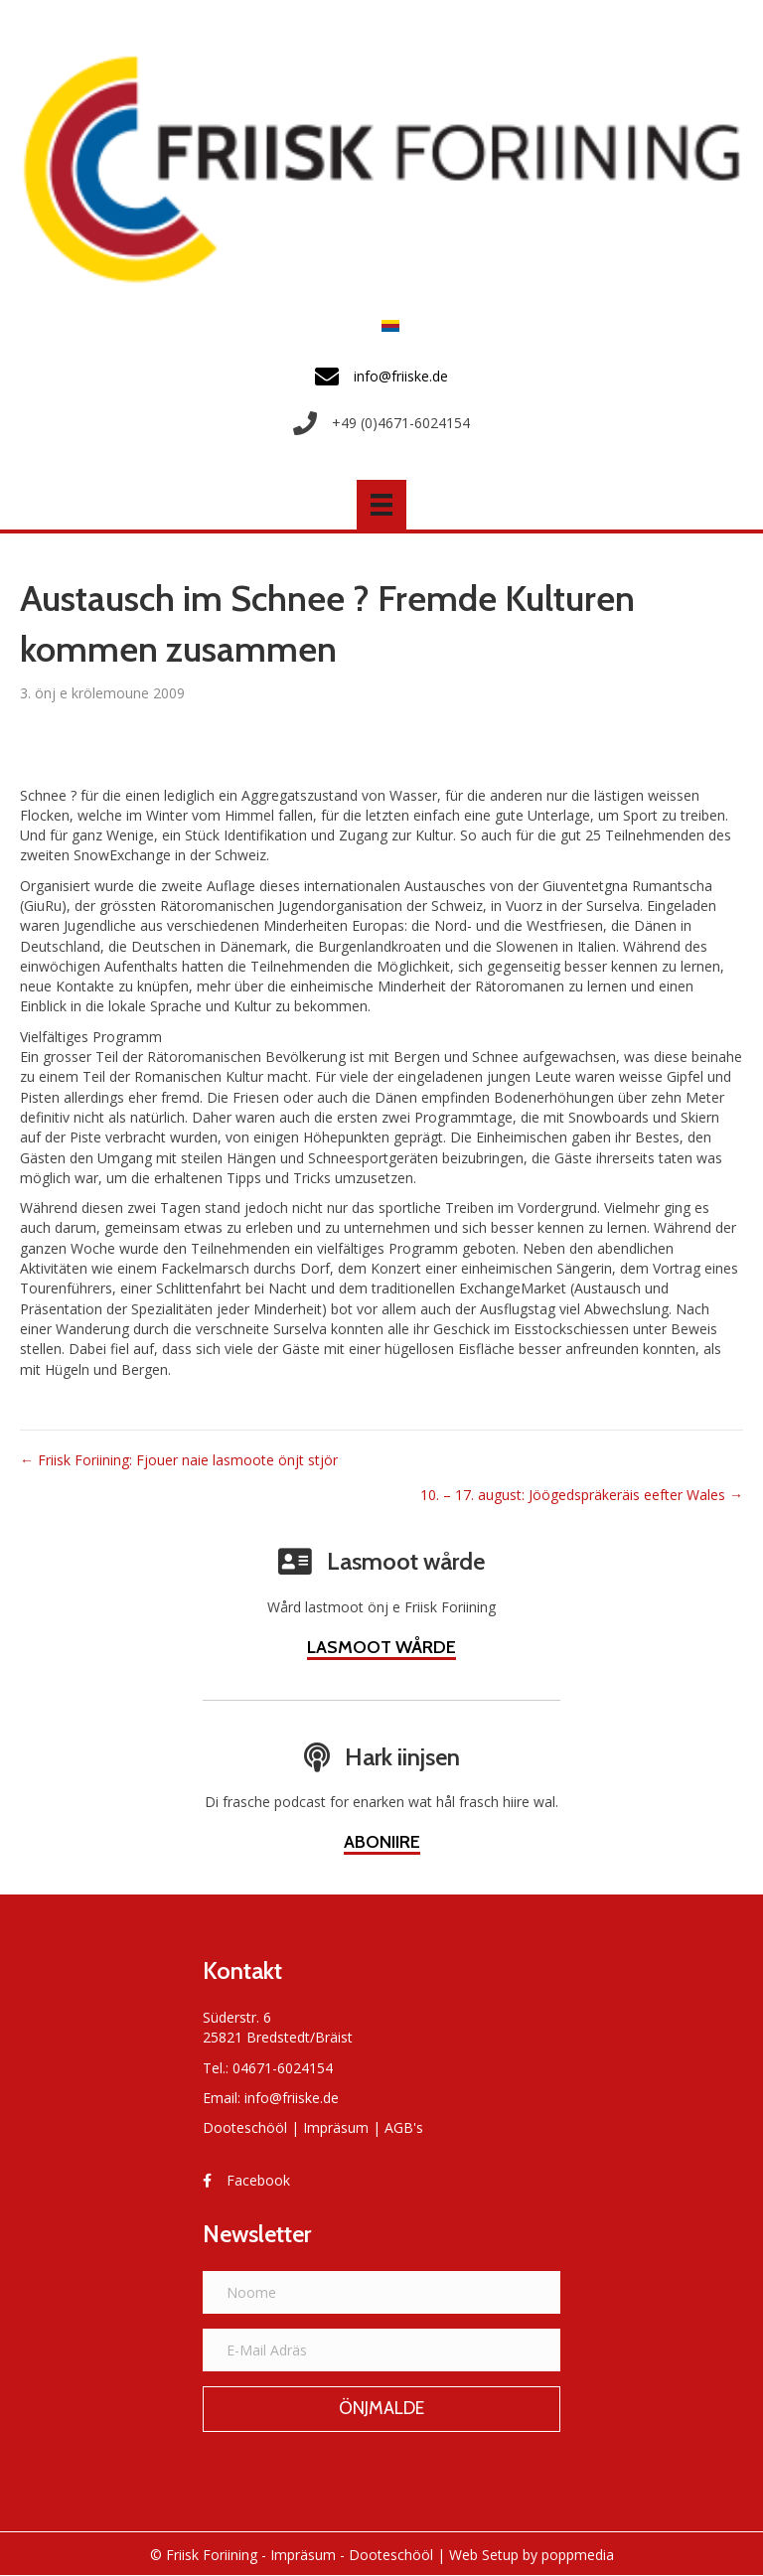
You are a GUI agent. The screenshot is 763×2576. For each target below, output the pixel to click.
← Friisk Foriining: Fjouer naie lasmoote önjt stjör (179, 1459)
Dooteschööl (245, 2127)
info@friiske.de (291, 2097)
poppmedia (577, 2554)
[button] (381, 2409)
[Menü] (381, 505)
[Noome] (381, 2292)
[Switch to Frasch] (385, 325)
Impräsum (336, 2127)
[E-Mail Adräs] (381, 2350)
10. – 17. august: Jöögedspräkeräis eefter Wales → (581, 1494)
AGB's (403, 2127)
